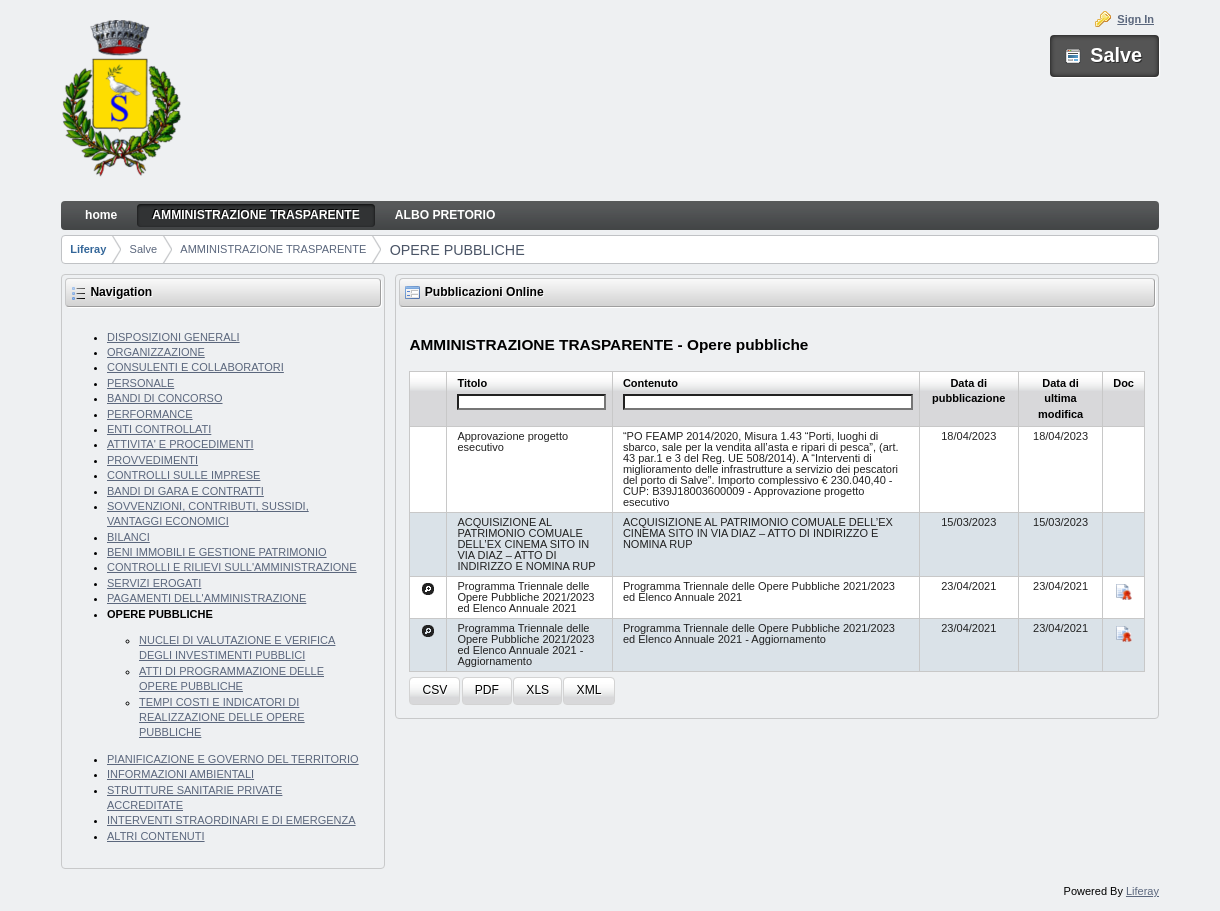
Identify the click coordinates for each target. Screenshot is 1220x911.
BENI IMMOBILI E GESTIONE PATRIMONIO (217, 552)
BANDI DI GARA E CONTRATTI (185, 491)
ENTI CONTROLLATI (159, 429)
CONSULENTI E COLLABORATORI (195, 367)
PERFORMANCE (150, 414)
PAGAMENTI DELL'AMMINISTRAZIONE (206, 598)
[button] (434, 691)
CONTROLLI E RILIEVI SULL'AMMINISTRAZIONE (232, 567)
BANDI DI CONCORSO (165, 398)
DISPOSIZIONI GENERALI (173, 337)
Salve (144, 249)
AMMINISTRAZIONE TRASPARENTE (273, 249)
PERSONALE (140, 383)
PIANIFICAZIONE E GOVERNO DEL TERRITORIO (233, 759)
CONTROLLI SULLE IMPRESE (183, 475)
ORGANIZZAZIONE (156, 352)
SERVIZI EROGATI (154, 583)
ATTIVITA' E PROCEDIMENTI (180, 444)
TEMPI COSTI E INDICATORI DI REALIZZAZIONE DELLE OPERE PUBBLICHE (222, 717)
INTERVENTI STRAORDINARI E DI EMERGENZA (231, 820)
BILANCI (128, 537)
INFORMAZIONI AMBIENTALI (180, 774)
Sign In (1135, 19)
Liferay (88, 249)
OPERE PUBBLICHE (457, 250)
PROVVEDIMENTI (152, 460)
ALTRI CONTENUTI (156, 836)
